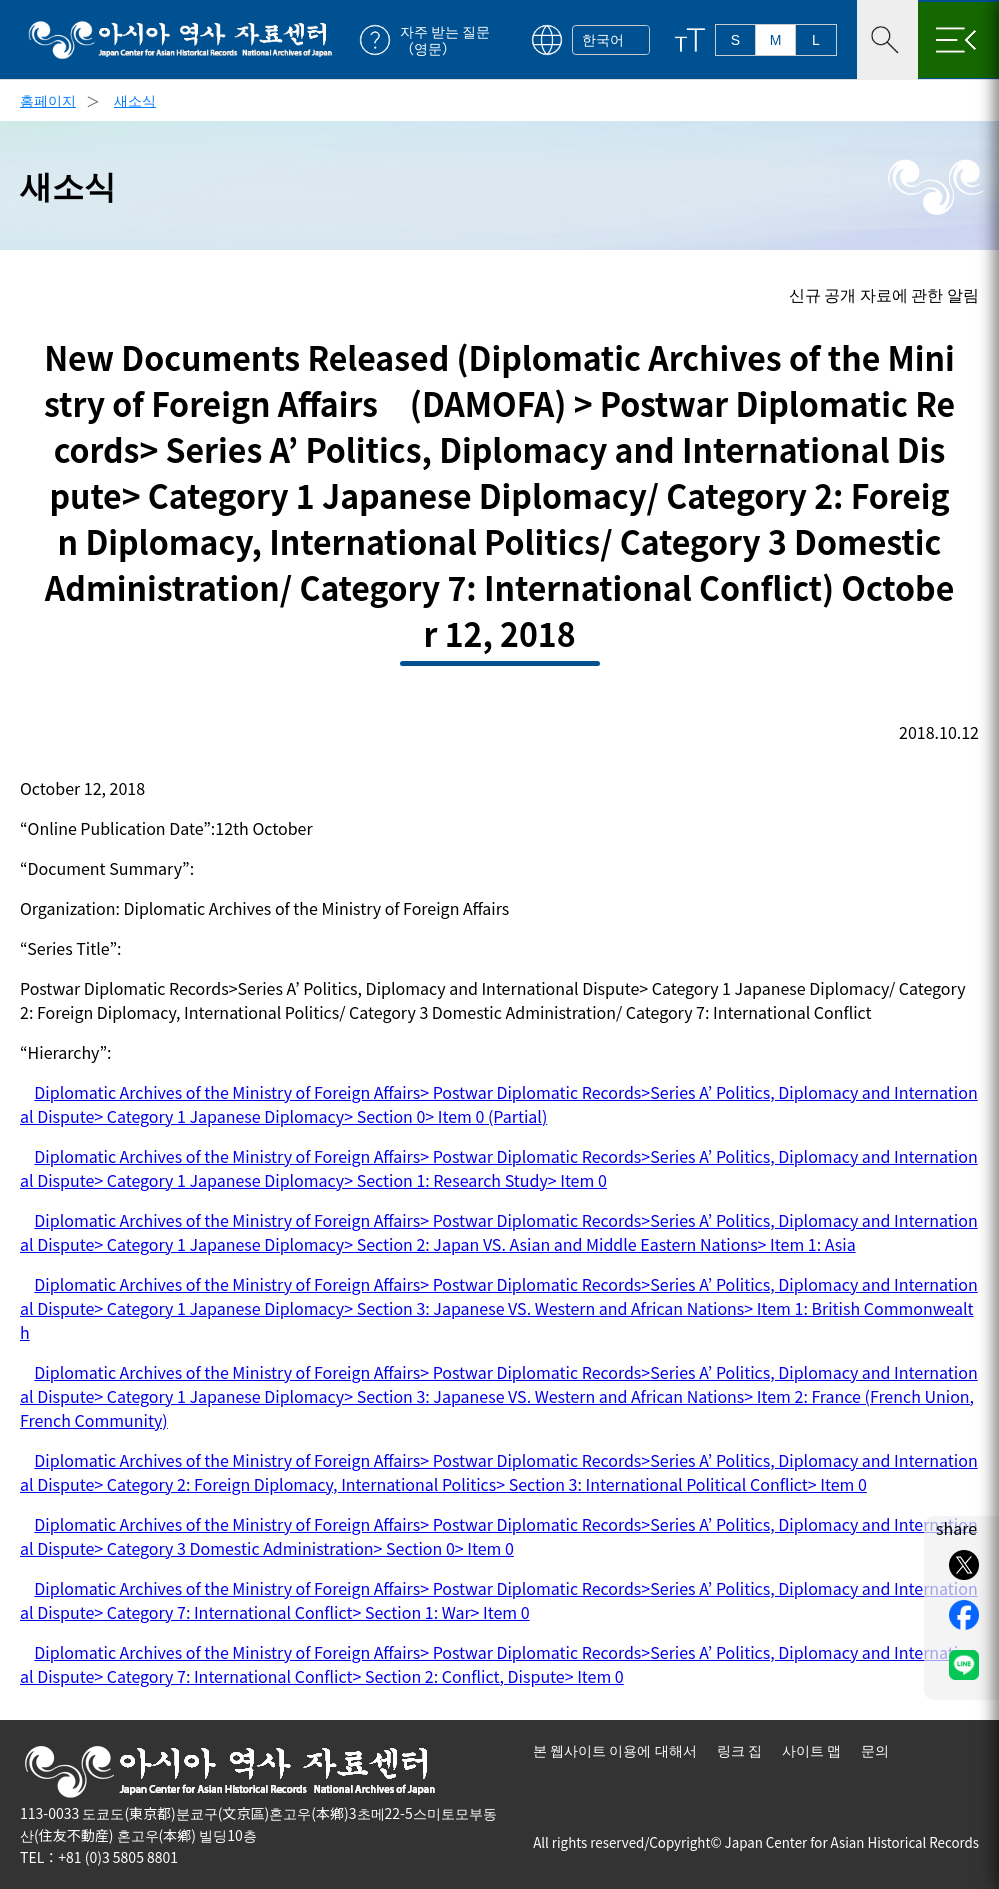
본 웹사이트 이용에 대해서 (614, 1750)
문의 (875, 1750)
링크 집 (739, 1750)
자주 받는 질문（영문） (445, 40)
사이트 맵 (811, 1750)
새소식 (135, 100)
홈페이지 (48, 100)
